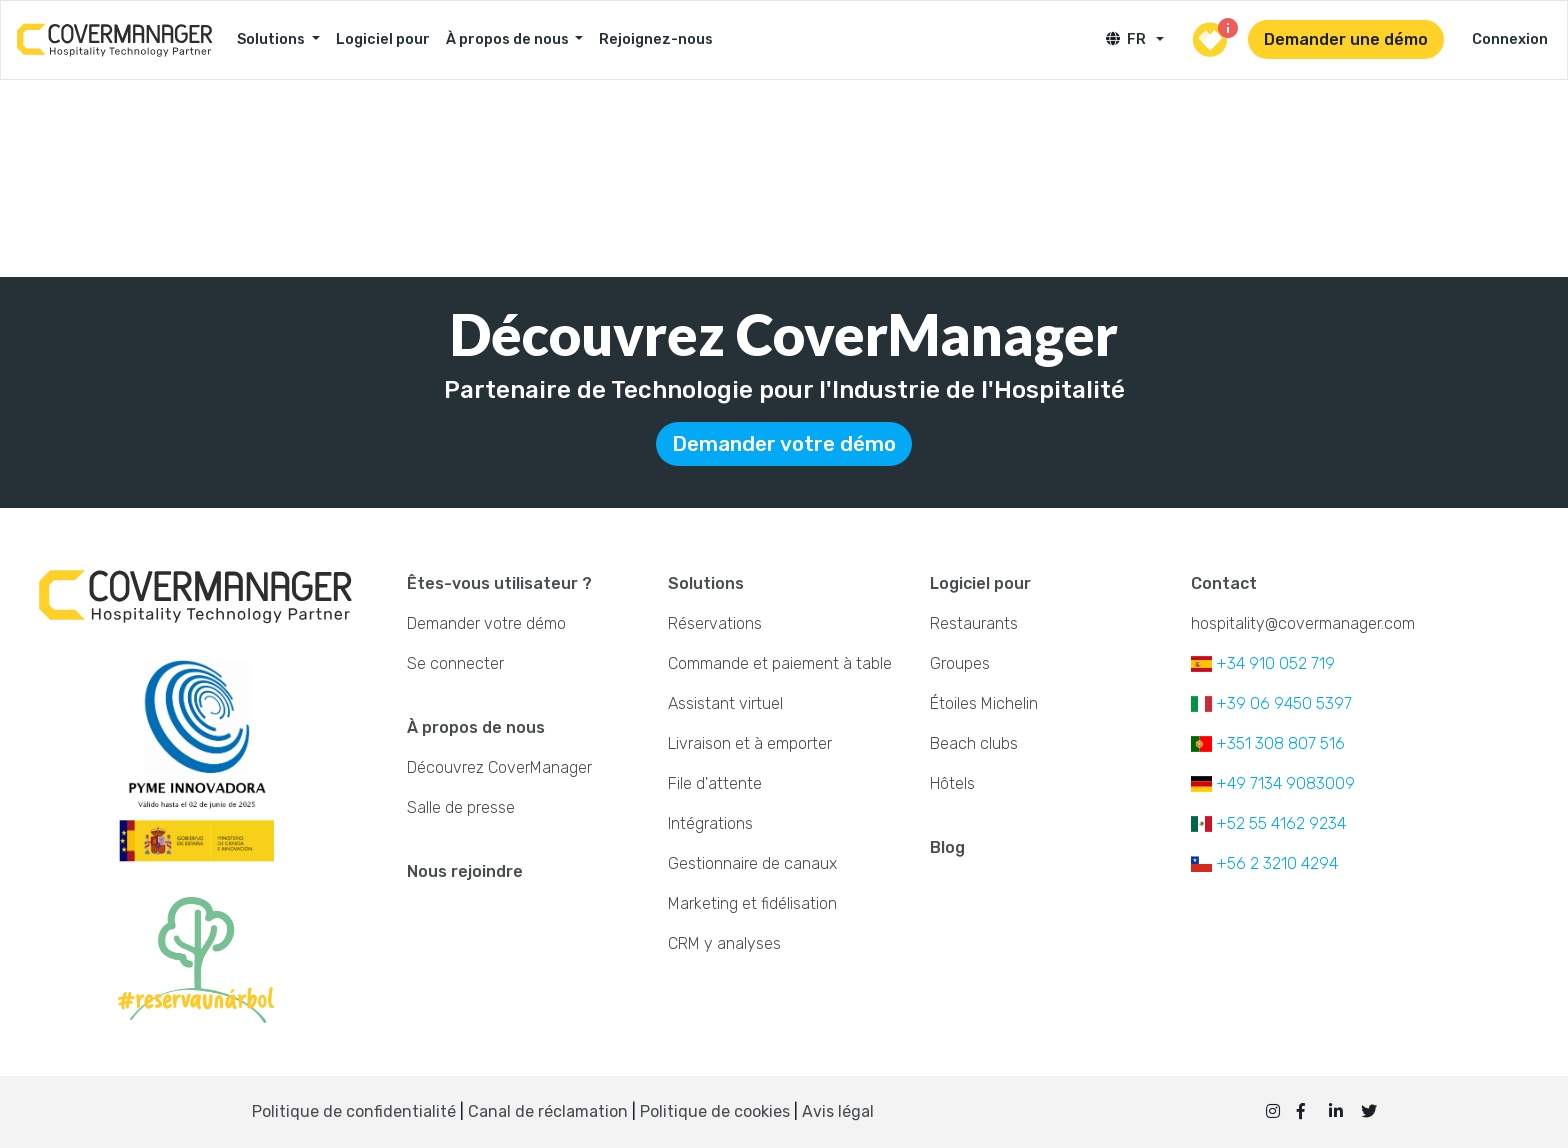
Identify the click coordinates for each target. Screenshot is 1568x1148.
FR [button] (1129, 39)
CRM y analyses (724, 943)
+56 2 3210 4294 (1264, 863)
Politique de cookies (715, 1111)
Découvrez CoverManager (499, 767)
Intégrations (710, 823)
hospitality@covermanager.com (1303, 623)
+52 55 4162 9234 (1268, 823)
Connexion (1510, 39)
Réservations (715, 623)
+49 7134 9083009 (1273, 783)
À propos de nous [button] (509, 39)
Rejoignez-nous (656, 39)
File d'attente (715, 783)
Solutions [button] (272, 39)
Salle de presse (461, 807)
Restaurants (974, 623)
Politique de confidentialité (354, 1111)
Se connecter (455, 663)
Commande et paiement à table (780, 663)
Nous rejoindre (465, 871)
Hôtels (952, 783)
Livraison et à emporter (750, 743)
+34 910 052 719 (1263, 663)
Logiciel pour (383, 39)
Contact (1224, 583)
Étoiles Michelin (984, 703)
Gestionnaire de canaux (752, 863)
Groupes (960, 663)
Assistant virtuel (725, 703)
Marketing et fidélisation (752, 903)
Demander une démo (1346, 39)
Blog (947, 847)
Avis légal (838, 1111)
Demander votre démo (784, 444)
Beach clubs (974, 743)
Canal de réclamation (550, 1111)
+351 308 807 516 (1268, 743)
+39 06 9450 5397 (1271, 703)
